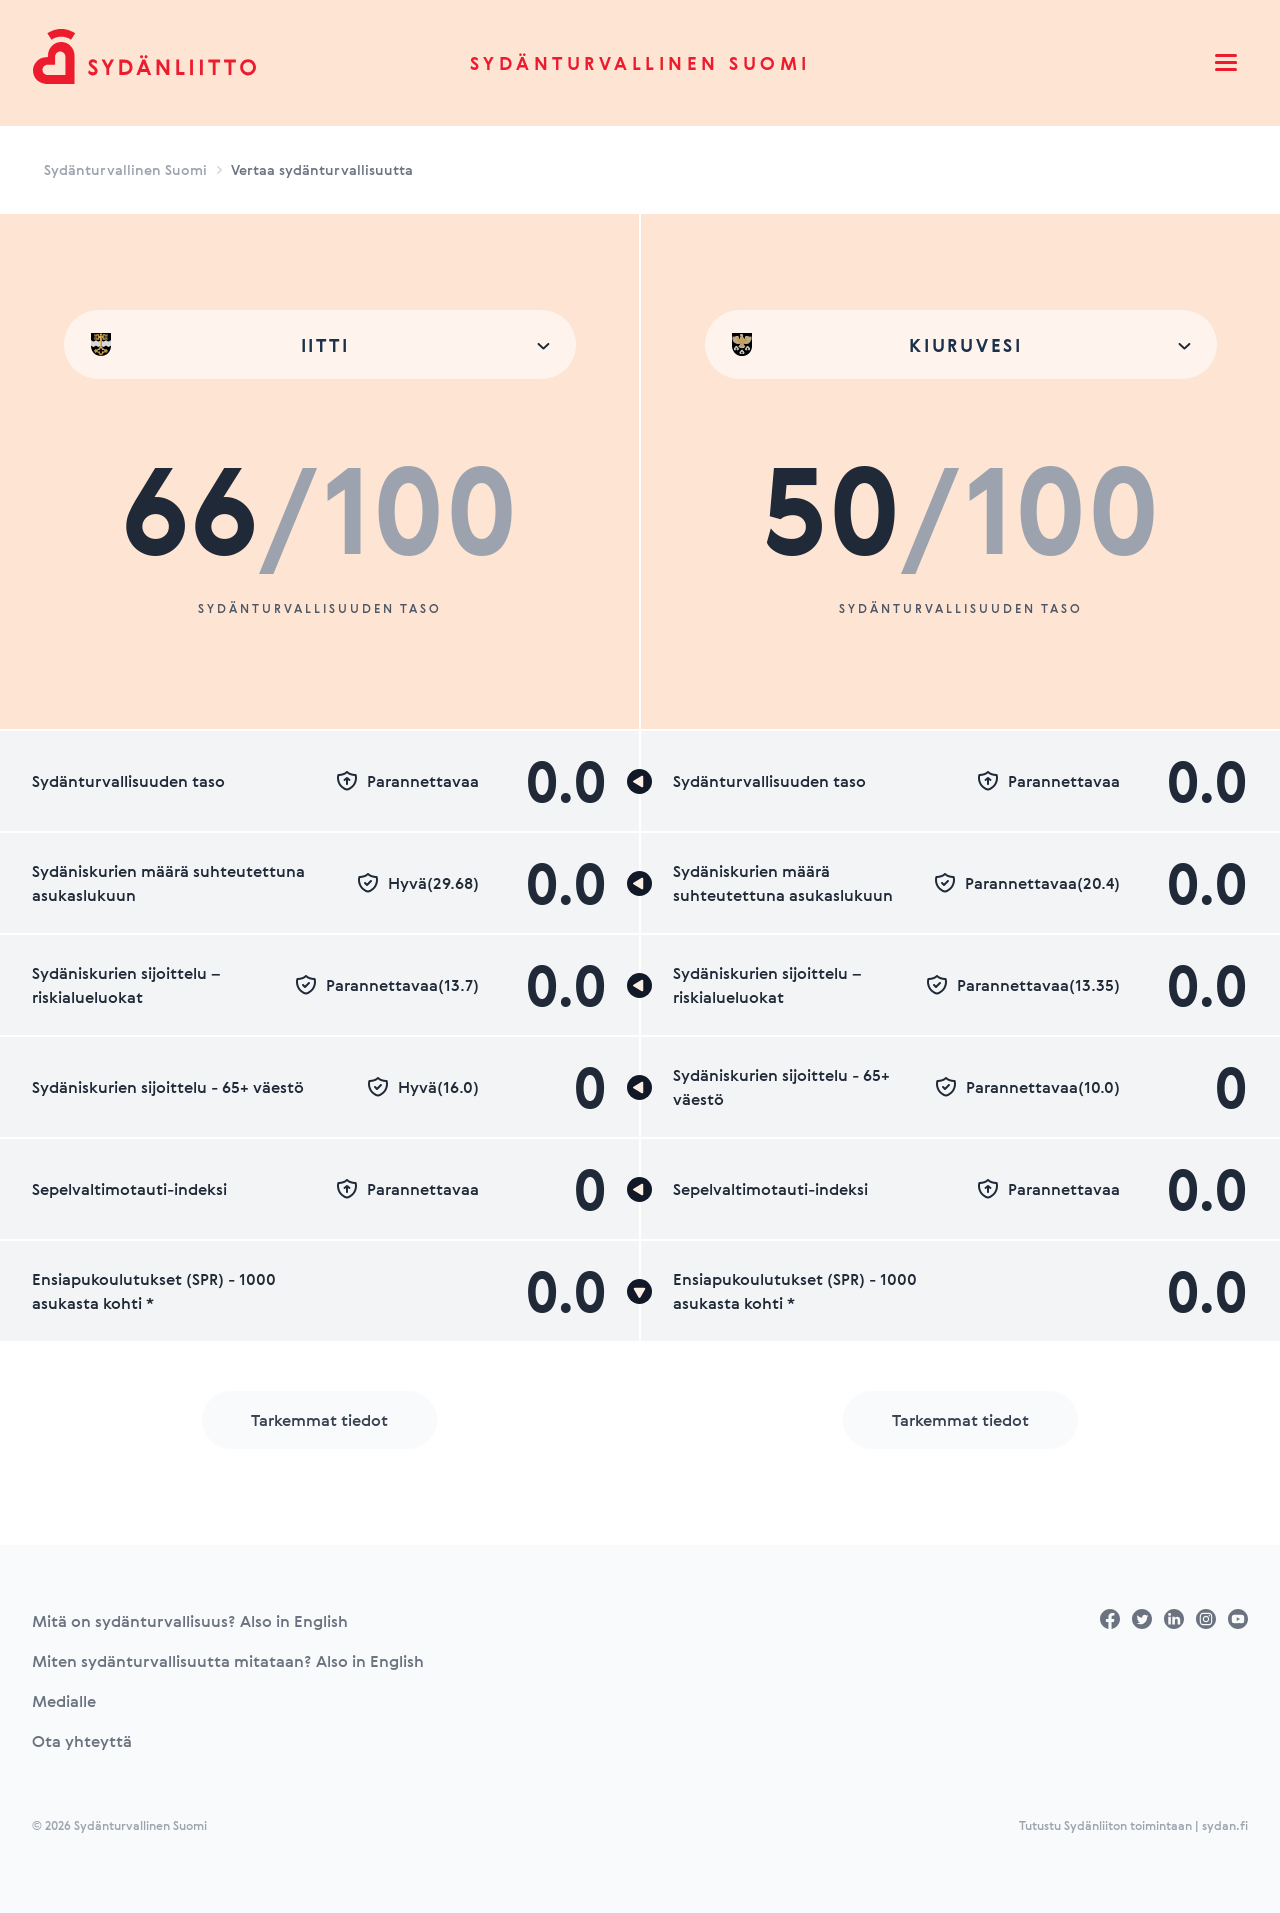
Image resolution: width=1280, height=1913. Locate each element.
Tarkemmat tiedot (319, 1420)
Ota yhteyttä (82, 1741)
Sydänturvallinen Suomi (640, 63)
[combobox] (320, 344)
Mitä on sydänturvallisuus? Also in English (190, 1621)
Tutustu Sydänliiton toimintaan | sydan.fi (1133, 1825)
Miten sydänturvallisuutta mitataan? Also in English (228, 1661)
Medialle (64, 1701)
